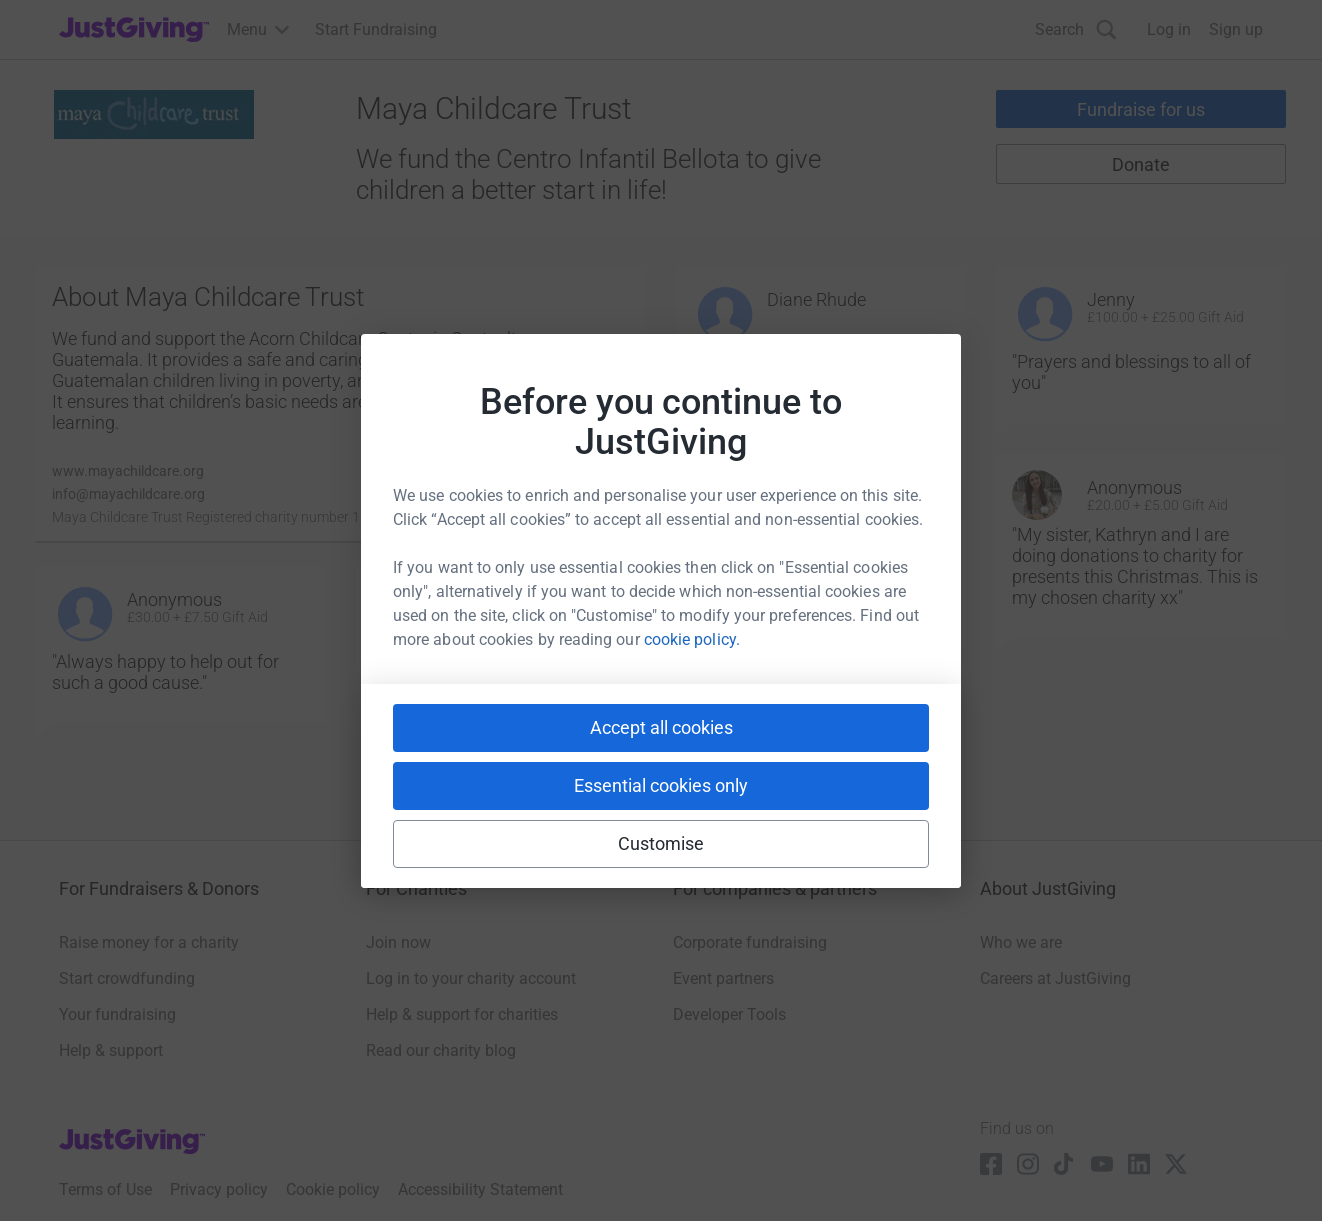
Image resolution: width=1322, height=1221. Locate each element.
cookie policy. (692, 639)
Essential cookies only (661, 785)
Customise (661, 843)
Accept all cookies (661, 727)
